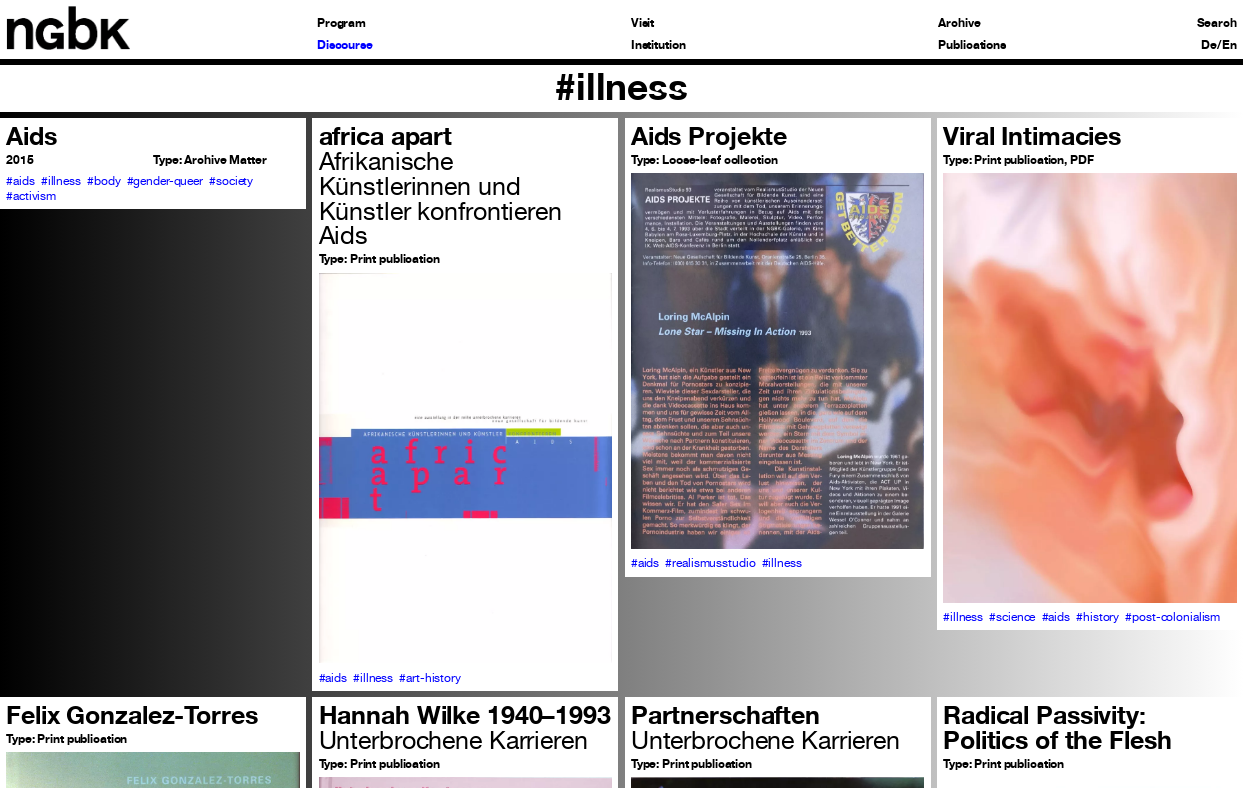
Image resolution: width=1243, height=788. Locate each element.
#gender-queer (165, 180)
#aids (20, 180)
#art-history (430, 677)
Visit (642, 23)
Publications (972, 45)
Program (341, 23)
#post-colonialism (1172, 616)
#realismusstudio (710, 562)
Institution (658, 45)
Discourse (345, 45)
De (1209, 45)
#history (1097, 616)
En (1229, 45)
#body (103, 180)
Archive (959, 23)
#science (1012, 616)
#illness (61, 180)
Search (1217, 23)
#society (231, 180)
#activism (31, 195)
